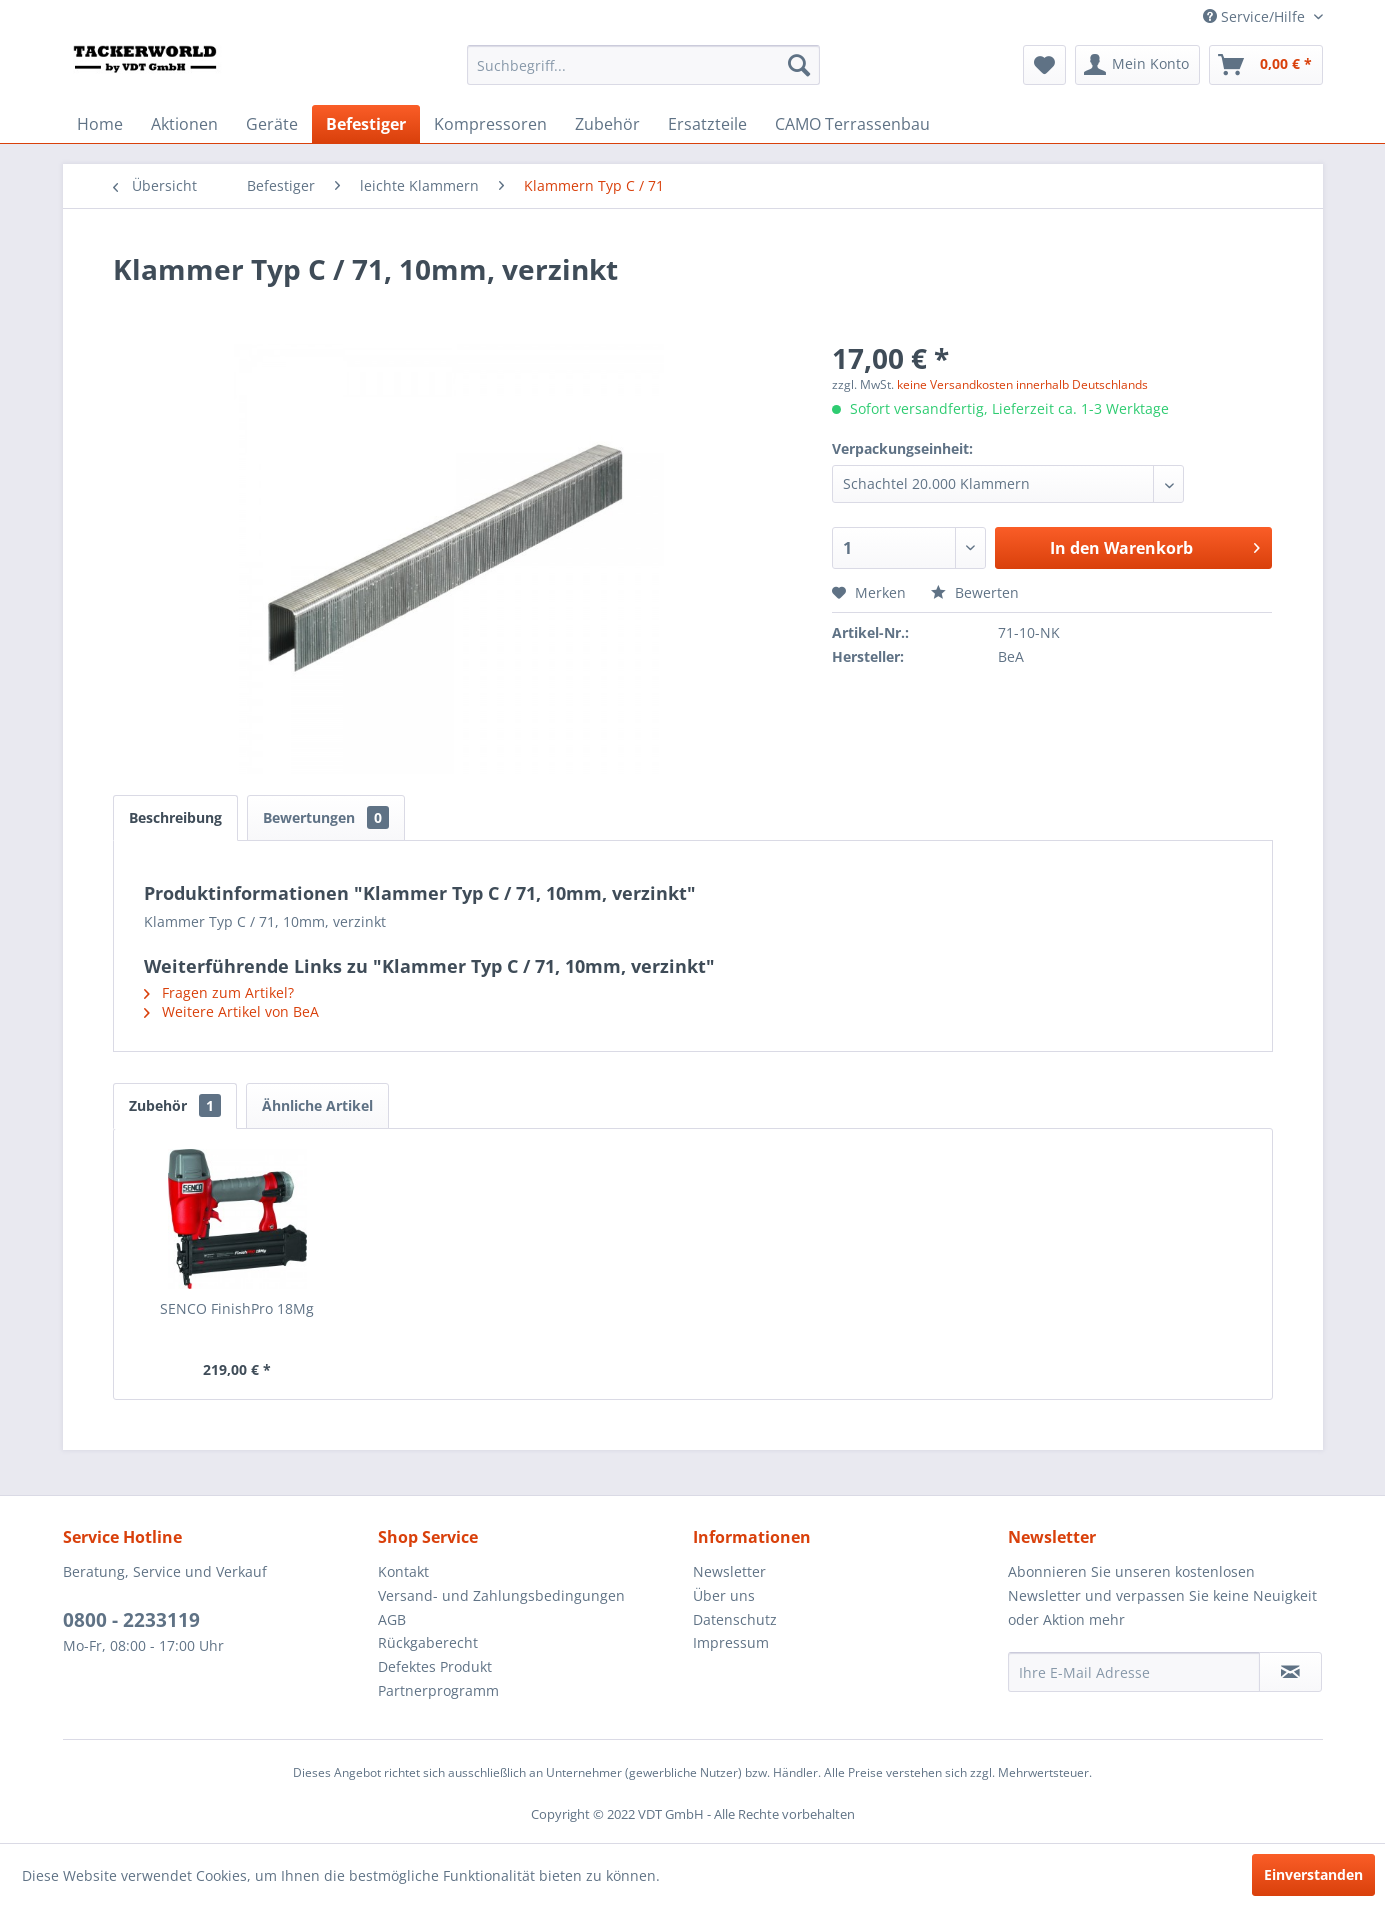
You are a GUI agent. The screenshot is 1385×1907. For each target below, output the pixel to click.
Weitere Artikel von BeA (231, 1011)
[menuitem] (643, 65)
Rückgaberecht (428, 1642)
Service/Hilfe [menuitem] (1256, 16)
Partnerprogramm (438, 1690)
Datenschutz (735, 1619)
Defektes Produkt (435, 1666)
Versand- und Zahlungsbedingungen (501, 1595)
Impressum (731, 1642)
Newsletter (729, 1571)
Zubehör (175, 1105)
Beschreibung (175, 817)
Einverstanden (1313, 1874)
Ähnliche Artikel (317, 1105)
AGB (392, 1619)
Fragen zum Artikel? (219, 992)
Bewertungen (326, 817)
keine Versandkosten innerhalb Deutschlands (1022, 384)
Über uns (724, 1595)
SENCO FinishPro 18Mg (237, 1308)
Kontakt (403, 1571)
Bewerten (975, 592)
